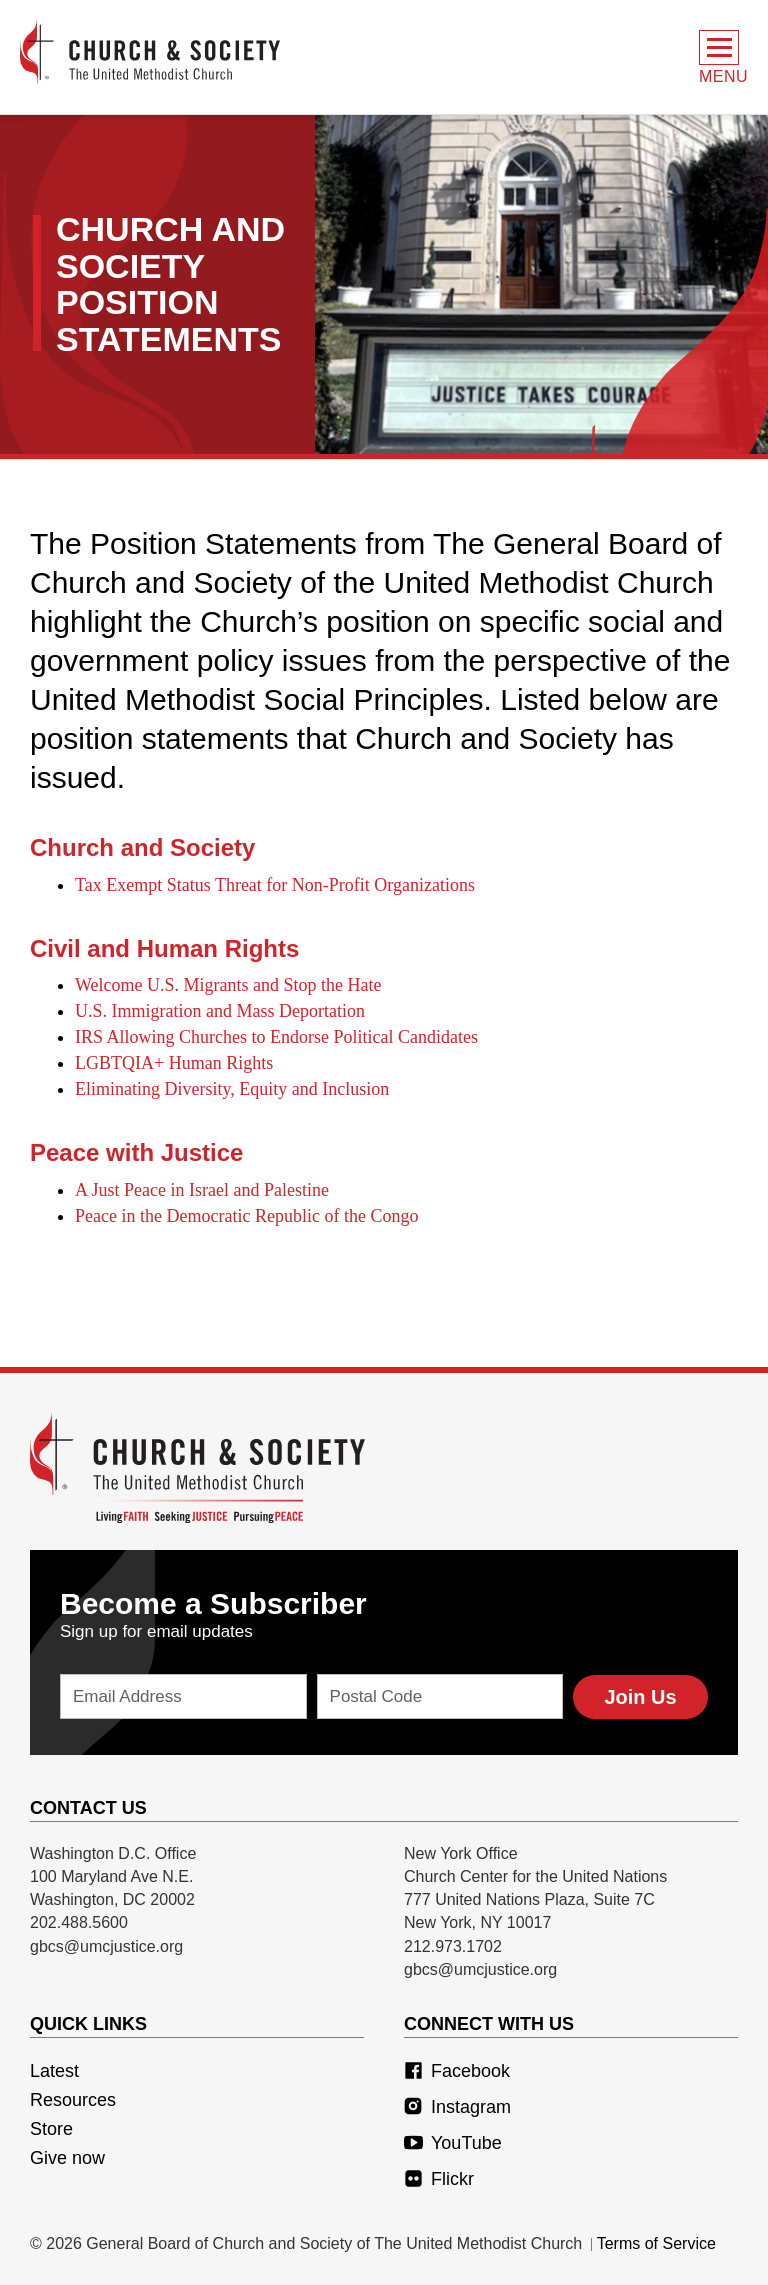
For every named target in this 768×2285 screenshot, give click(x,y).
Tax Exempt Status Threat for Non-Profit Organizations (275, 885)
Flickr (439, 2179)
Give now (67, 2158)
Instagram (457, 2107)
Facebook (457, 2071)
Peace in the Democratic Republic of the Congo (246, 1216)
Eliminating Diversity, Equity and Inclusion (232, 1089)
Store (51, 2129)
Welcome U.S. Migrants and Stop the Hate (228, 985)
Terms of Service (656, 2243)
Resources (73, 2100)
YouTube (453, 2143)
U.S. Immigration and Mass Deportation (220, 1011)
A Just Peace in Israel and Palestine (202, 1190)
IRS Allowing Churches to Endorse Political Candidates (276, 1037)
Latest (54, 2071)
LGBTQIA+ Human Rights (174, 1063)
